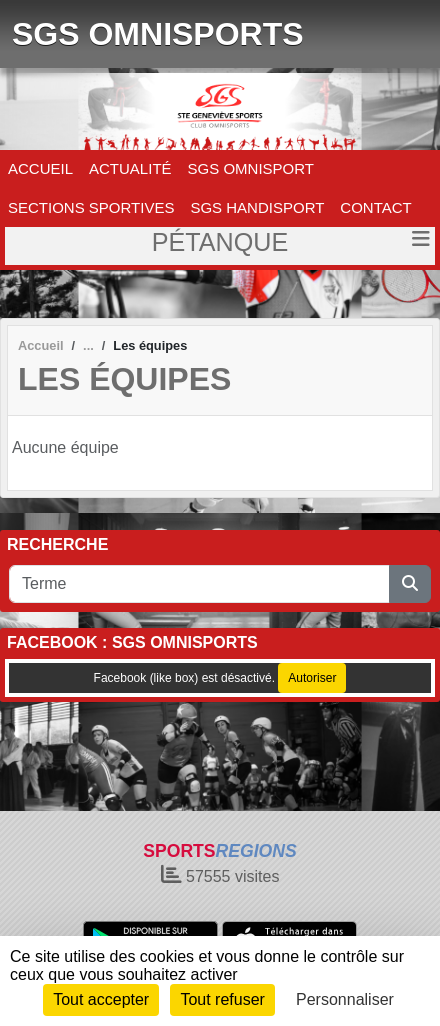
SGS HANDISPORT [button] (257, 207)
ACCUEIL (40, 168)
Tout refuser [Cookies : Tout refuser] (222, 999)
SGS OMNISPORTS (158, 34)
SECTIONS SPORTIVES (91, 207)
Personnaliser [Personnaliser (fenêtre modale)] (345, 999)
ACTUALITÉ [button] (130, 168)
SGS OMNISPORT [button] (251, 168)
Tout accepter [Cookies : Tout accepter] (101, 999)
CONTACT (375, 207)
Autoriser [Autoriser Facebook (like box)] (312, 678)
